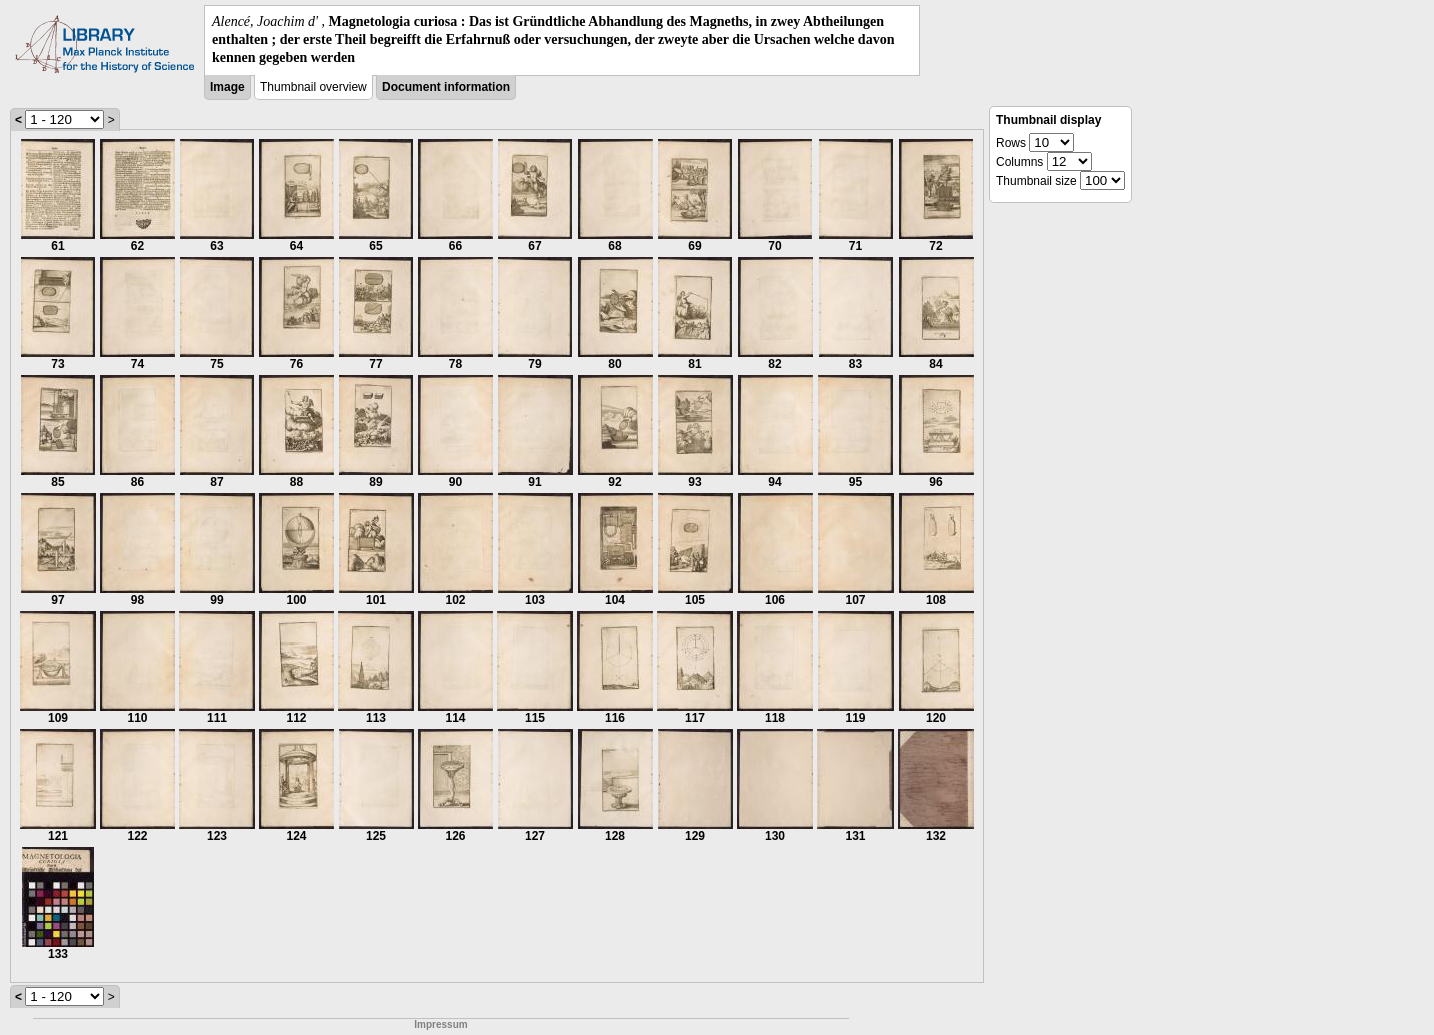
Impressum (440, 1024)
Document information (446, 87)
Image (227, 87)
